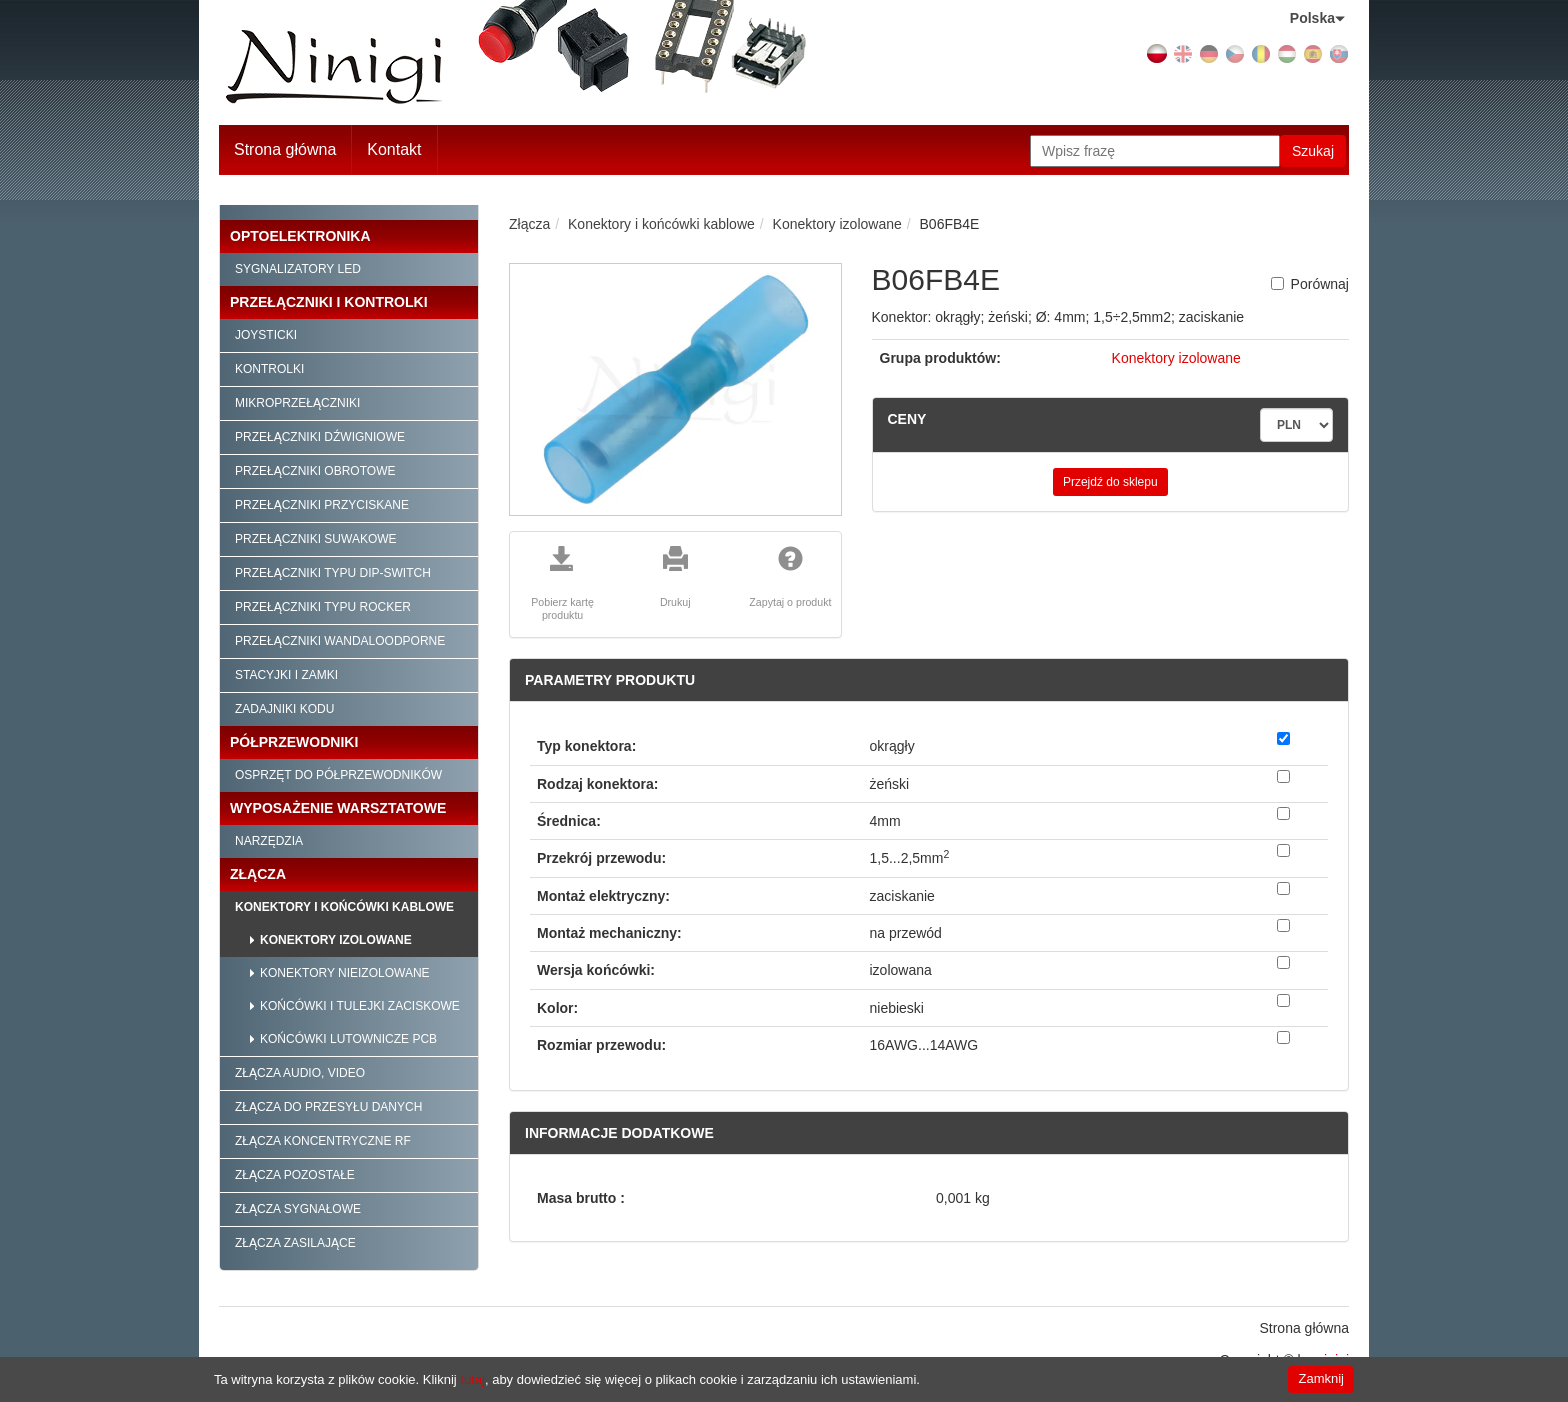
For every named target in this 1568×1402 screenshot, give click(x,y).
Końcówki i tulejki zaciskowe (360, 1006)
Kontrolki (269, 369)
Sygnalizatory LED (298, 269)
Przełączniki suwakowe (316, 539)
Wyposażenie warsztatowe (338, 808)
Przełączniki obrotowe (315, 471)
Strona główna (285, 149)
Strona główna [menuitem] (1304, 1328)
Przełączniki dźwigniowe (320, 437)
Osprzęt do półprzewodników (338, 775)
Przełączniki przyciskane (322, 505)
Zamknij (1321, 1378)
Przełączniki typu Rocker (323, 607)
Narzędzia (269, 841)
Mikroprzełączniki (297, 403)
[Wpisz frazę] (1155, 151)
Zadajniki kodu (284, 709)
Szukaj (1313, 151)
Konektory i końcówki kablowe (344, 907)
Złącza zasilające (295, 1243)
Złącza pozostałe (295, 1175)
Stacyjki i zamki (286, 675)
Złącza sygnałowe (298, 1209)
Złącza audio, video (300, 1073)
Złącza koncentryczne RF (323, 1141)
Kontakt (394, 149)
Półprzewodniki (294, 742)
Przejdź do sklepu (1110, 482)
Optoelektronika (300, 236)
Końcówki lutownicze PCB (348, 1039)
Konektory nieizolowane (345, 973)
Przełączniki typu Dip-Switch (333, 573)
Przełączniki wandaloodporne (340, 641)
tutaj (472, 1379)
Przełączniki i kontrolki (329, 302)
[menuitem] (394, 150)
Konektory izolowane (336, 940)
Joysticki (266, 335)
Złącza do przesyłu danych (328, 1107)
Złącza (258, 874)
